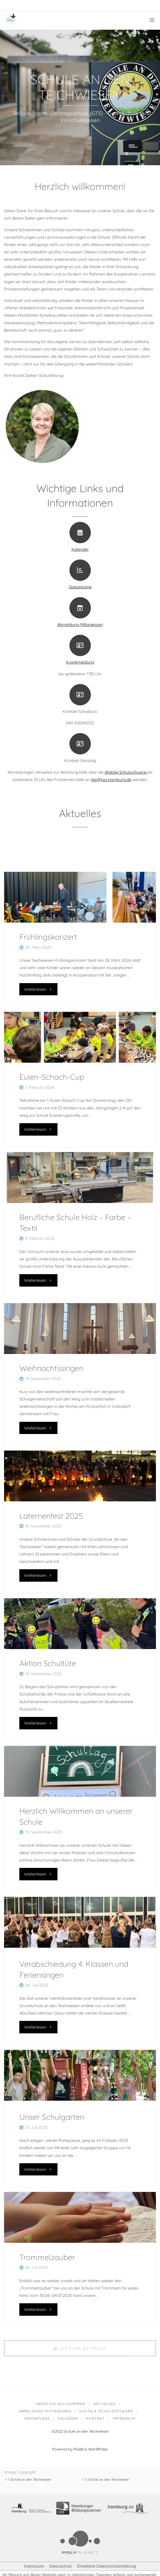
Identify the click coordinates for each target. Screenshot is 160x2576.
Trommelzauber (47, 2257)
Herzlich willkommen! (61, 2404)
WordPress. (98, 2449)
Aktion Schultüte (47, 1663)
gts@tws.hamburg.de (111, 779)
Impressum (124, 2418)
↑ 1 (7, 2479)
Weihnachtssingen (51, 1368)
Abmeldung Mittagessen (80, 624)
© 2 (7, 2098)
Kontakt (95, 2418)
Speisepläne (80, 586)
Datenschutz (60, 2566)
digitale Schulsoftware (126, 772)
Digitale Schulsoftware (106, 2411)
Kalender (80, 549)
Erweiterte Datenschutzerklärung (106, 2566)
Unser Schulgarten (51, 2117)
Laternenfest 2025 (51, 1516)
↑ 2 (84, 2479)
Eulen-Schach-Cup (51, 1077)
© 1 (7, 1945)
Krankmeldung (80, 662)
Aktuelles (105, 2404)
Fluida (78, 2449)
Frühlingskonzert (48, 937)
